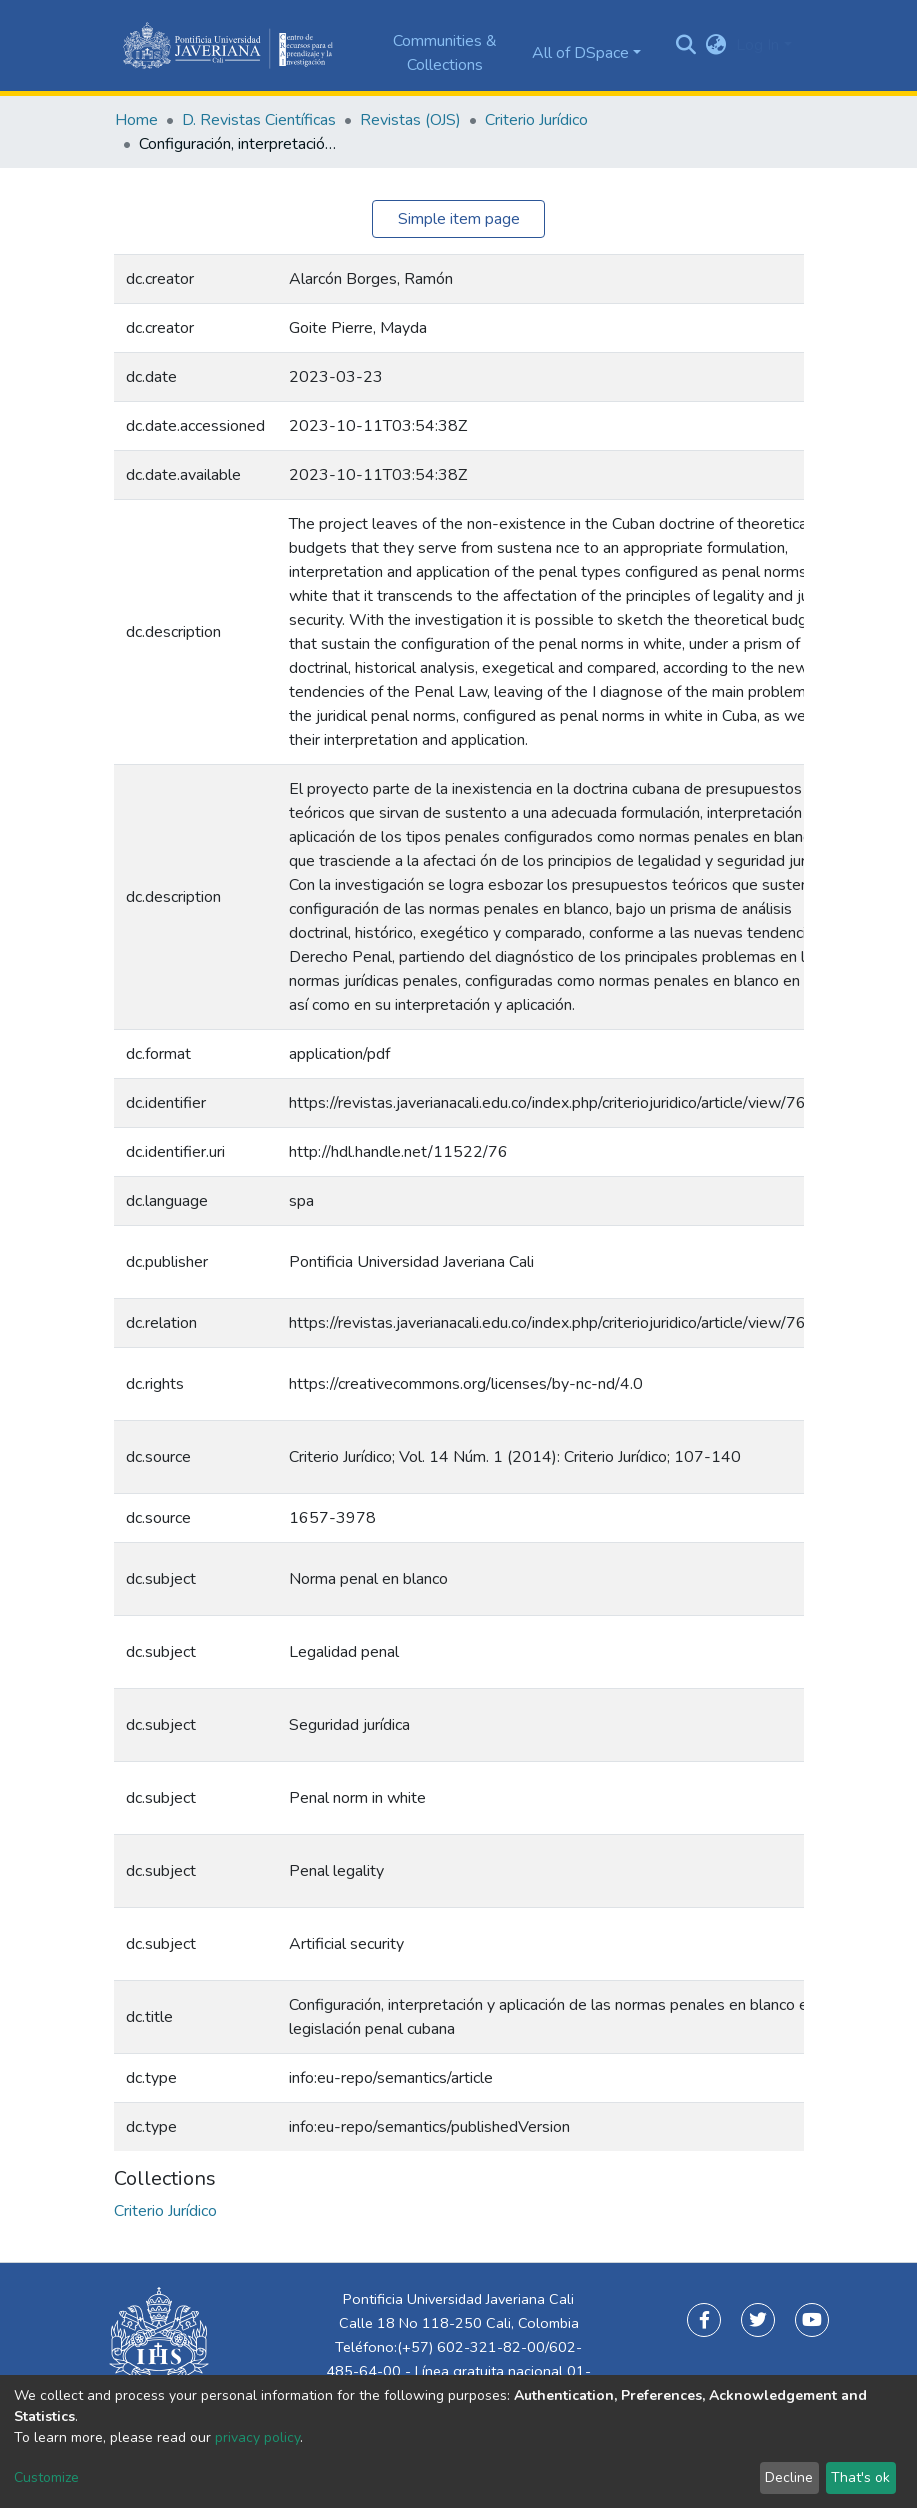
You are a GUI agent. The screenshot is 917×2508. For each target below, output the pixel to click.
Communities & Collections (445, 53)
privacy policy (257, 2437)
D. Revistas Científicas (259, 120)
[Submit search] (685, 46)
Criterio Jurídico (536, 120)
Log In (757, 45)
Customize (46, 2477)
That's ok (860, 2477)
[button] (715, 45)
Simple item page (459, 219)
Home (136, 120)
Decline (789, 2477)
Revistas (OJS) (410, 120)
